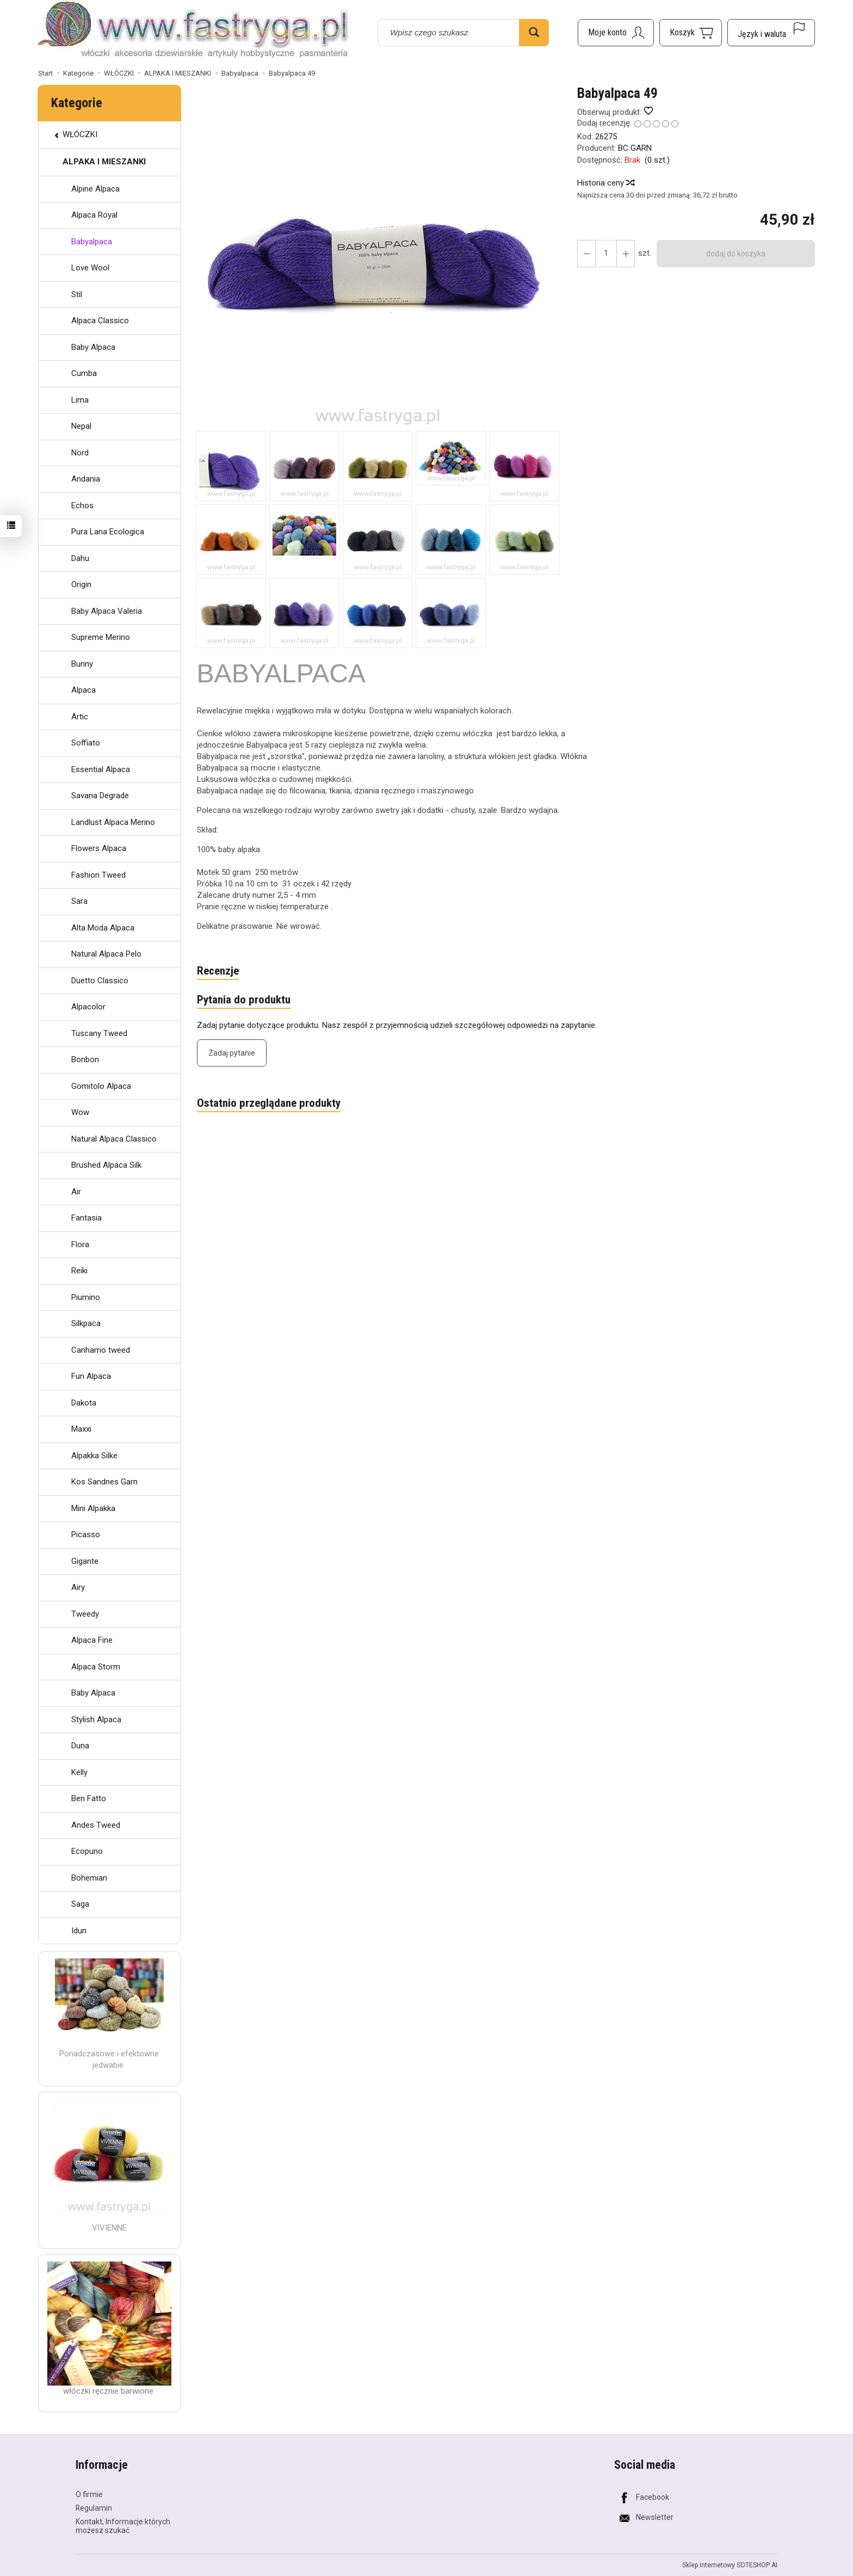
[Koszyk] (690, 32)
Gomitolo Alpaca (101, 1086)
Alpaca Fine (92, 1640)
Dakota (83, 1403)
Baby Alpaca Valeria (106, 611)
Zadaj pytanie (231, 1053)
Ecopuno (87, 1851)
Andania (85, 479)
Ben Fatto (88, 1798)
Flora (80, 1244)
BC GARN (635, 148)
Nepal (81, 426)
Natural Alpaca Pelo (106, 954)
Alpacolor (88, 1007)
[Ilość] (606, 253)
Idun (78, 1931)
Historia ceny (605, 183)
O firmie (89, 2494)
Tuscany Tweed (99, 1033)
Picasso (85, 1534)
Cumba (84, 373)
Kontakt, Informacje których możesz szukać (123, 2526)
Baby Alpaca (93, 347)
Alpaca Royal (94, 215)
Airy (78, 1587)
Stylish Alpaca (96, 1719)
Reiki (79, 1270)
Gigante (84, 1561)
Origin (81, 584)
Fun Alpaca (91, 1376)
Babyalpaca (91, 241)
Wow (80, 1112)
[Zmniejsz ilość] (625, 253)
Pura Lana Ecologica (107, 532)
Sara (79, 901)
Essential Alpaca (100, 769)
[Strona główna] (193, 31)
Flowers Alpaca (98, 848)
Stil (76, 294)
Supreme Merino (100, 637)
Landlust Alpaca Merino (113, 822)
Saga (80, 1904)
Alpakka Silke (94, 1455)
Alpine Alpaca (95, 189)
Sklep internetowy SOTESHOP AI (729, 2565)
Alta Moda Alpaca (102, 928)
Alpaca (83, 690)
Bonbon (85, 1059)
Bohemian (89, 1878)
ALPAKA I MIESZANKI (104, 162)
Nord (80, 453)
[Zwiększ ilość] (586, 253)
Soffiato (85, 743)
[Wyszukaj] (534, 32)
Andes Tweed (95, 1825)
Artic (79, 717)
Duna (80, 1746)
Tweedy (85, 1614)
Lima (80, 400)
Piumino (85, 1297)
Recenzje (218, 970)
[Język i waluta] (771, 32)
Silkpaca (86, 1323)
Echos (82, 505)
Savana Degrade (100, 795)
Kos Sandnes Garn (104, 1482)
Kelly (79, 1772)
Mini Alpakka (93, 1508)
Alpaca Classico (100, 320)
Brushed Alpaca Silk (106, 1165)
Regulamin (94, 2508)
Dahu (80, 558)
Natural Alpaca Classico (114, 1139)
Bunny (82, 664)
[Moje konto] (616, 32)
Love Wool (90, 268)
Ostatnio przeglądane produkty (269, 1103)
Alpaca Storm (95, 1667)
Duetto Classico (99, 980)
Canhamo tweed (100, 1350)
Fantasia (86, 1218)
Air (76, 1192)
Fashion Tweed (98, 875)
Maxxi (81, 1429)
